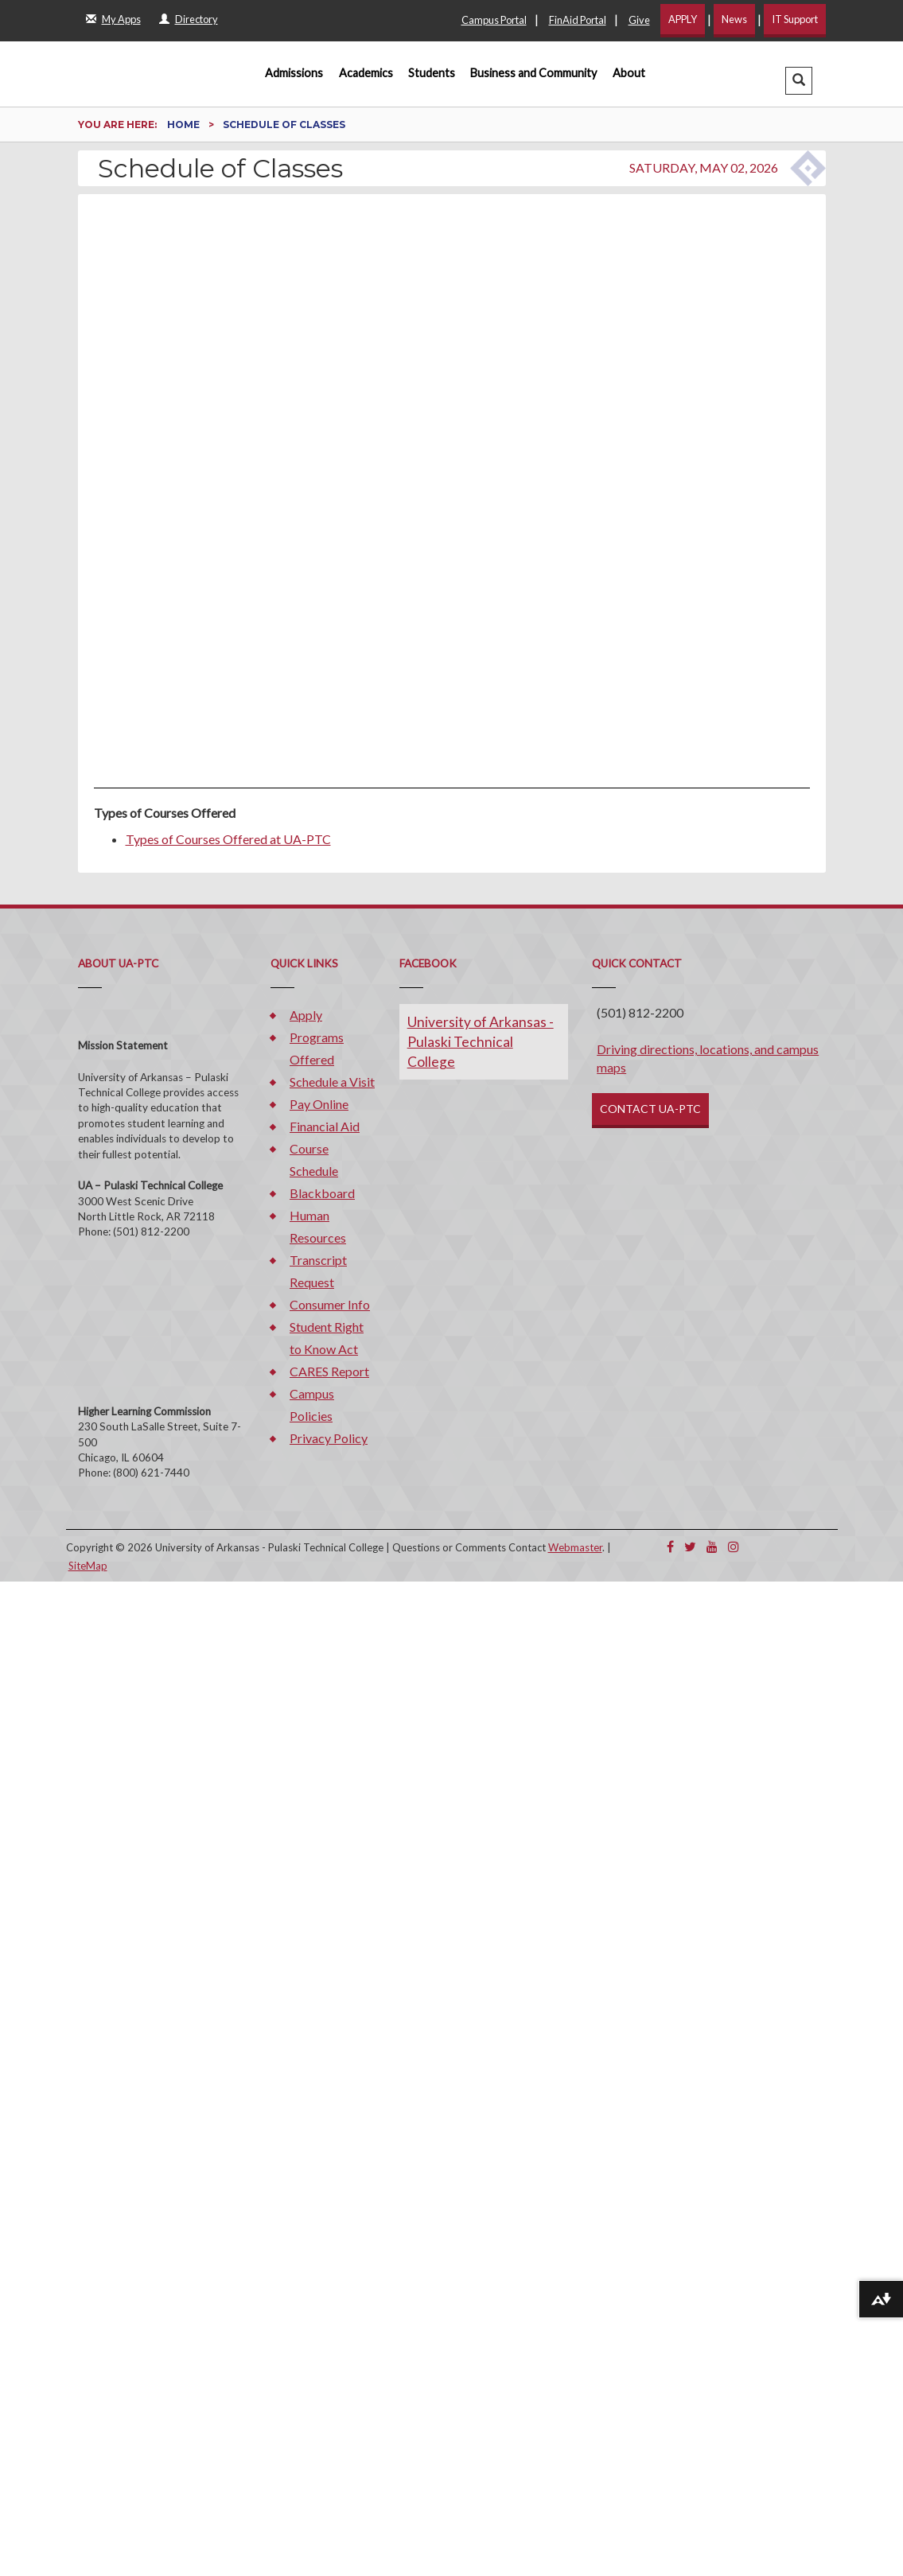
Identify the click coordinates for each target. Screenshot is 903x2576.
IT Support (795, 19)
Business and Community (533, 73)
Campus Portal (494, 20)
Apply (306, 1014)
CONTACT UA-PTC (650, 1108)
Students (431, 73)
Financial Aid (325, 1126)
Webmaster (575, 1547)
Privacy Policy (329, 1438)
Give (639, 20)
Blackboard (322, 1192)
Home (184, 124)
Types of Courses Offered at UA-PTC (228, 838)
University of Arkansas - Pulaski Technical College (480, 1042)
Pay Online (319, 1103)
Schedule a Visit (332, 1081)
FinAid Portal (577, 20)
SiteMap (87, 1565)
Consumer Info (330, 1304)
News (734, 19)
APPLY (682, 19)
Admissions (294, 73)
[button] (798, 81)
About (629, 73)
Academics (366, 73)
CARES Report (329, 1371)
